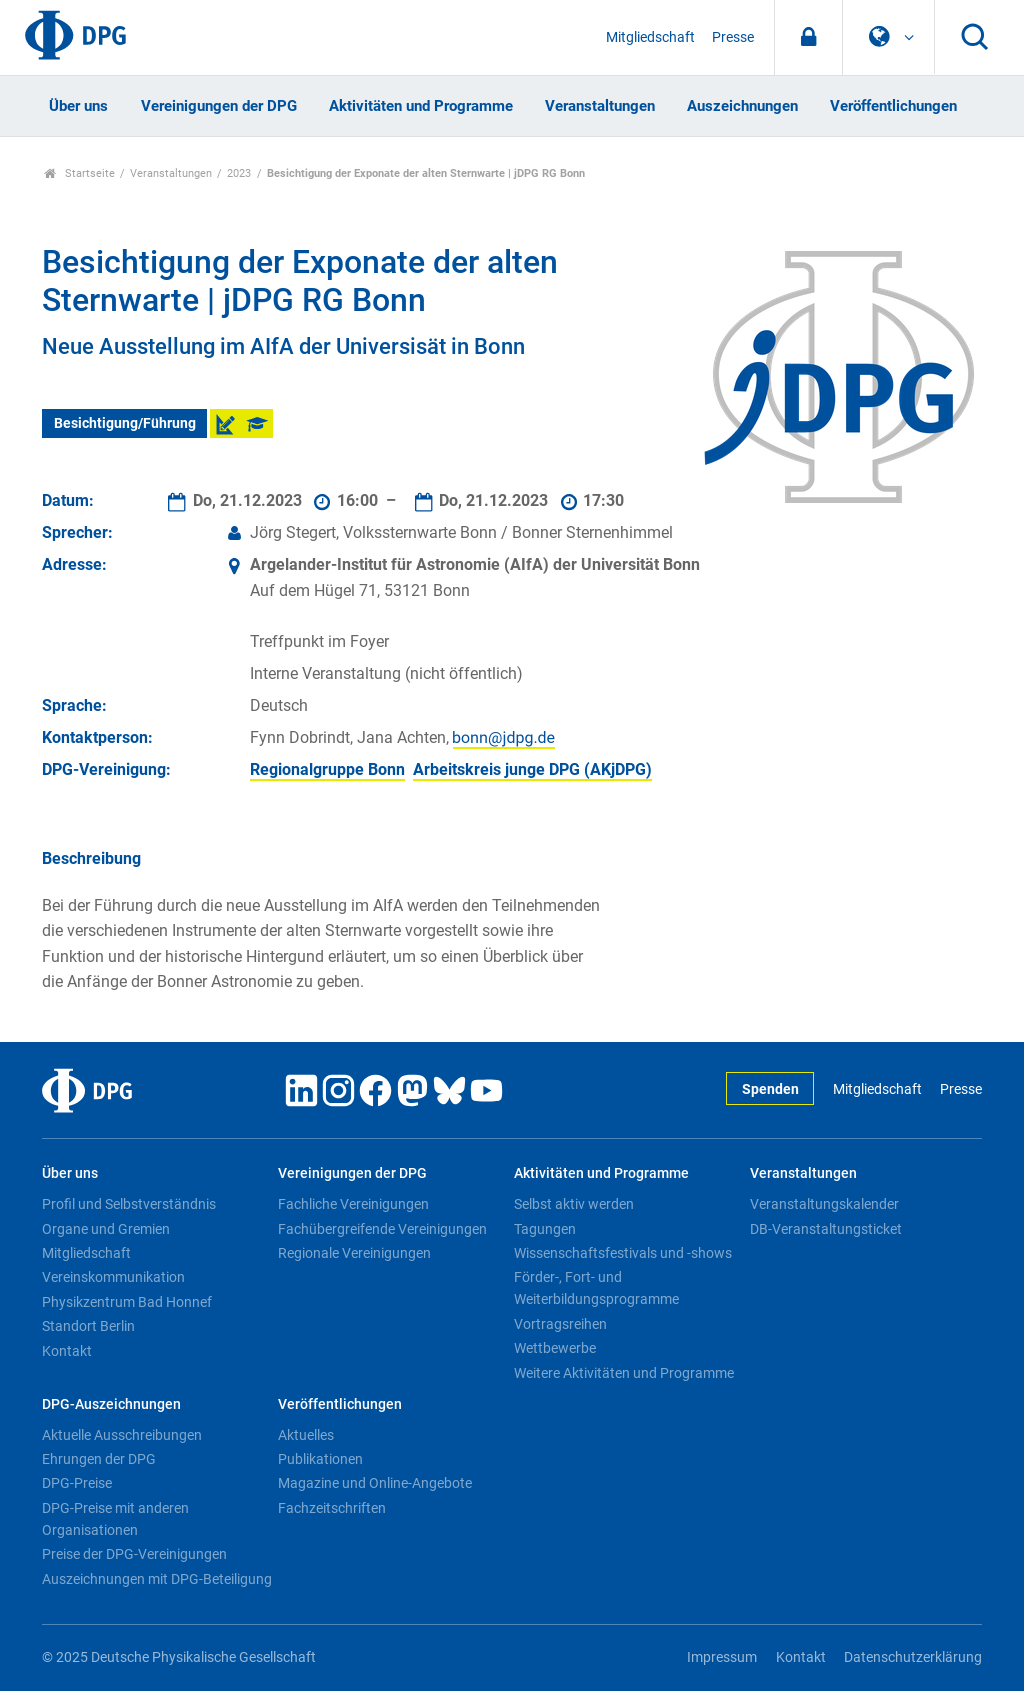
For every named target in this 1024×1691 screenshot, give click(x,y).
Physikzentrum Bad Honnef (127, 1302)
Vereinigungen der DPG (219, 106)
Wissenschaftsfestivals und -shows (623, 1253)
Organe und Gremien (106, 1229)
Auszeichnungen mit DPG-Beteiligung (157, 1579)
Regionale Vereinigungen (354, 1253)
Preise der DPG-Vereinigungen (134, 1554)
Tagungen (545, 1229)
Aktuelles (306, 1435)
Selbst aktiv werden (574, 1204)
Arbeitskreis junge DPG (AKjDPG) (532, 769)
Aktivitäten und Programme (421, 106)
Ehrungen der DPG (99, 1459)
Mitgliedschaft (650, 37)
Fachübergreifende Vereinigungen (382, 1229)
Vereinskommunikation (113, 1277)
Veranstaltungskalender (824, 1204)
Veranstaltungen (600, 106)
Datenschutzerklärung (913, 1657)
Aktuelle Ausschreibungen (122, 1435)
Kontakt (67, 1351)
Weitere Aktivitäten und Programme (624, 1373)
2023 (239, 173)
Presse (733, 37)
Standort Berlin (88, 1326)
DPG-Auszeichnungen (111, 1404)
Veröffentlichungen (893, 106)
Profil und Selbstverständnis (129, 1204)
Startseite (79, 173)
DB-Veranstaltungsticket (826, 1229)
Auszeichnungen (742, 106)
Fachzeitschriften (332, 1508)
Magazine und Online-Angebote (375, 1483)
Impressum (722, 1657)
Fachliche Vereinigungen (353, 1204)
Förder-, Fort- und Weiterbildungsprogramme (596, 1288)
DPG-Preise (77, 1483)
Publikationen (320, 1459)
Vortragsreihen (560, 1324)
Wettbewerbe (555, 1348)
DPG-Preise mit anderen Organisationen (115, 1519)
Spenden (770, 1089)
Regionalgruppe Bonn (327, 769)
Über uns (78, 106)
